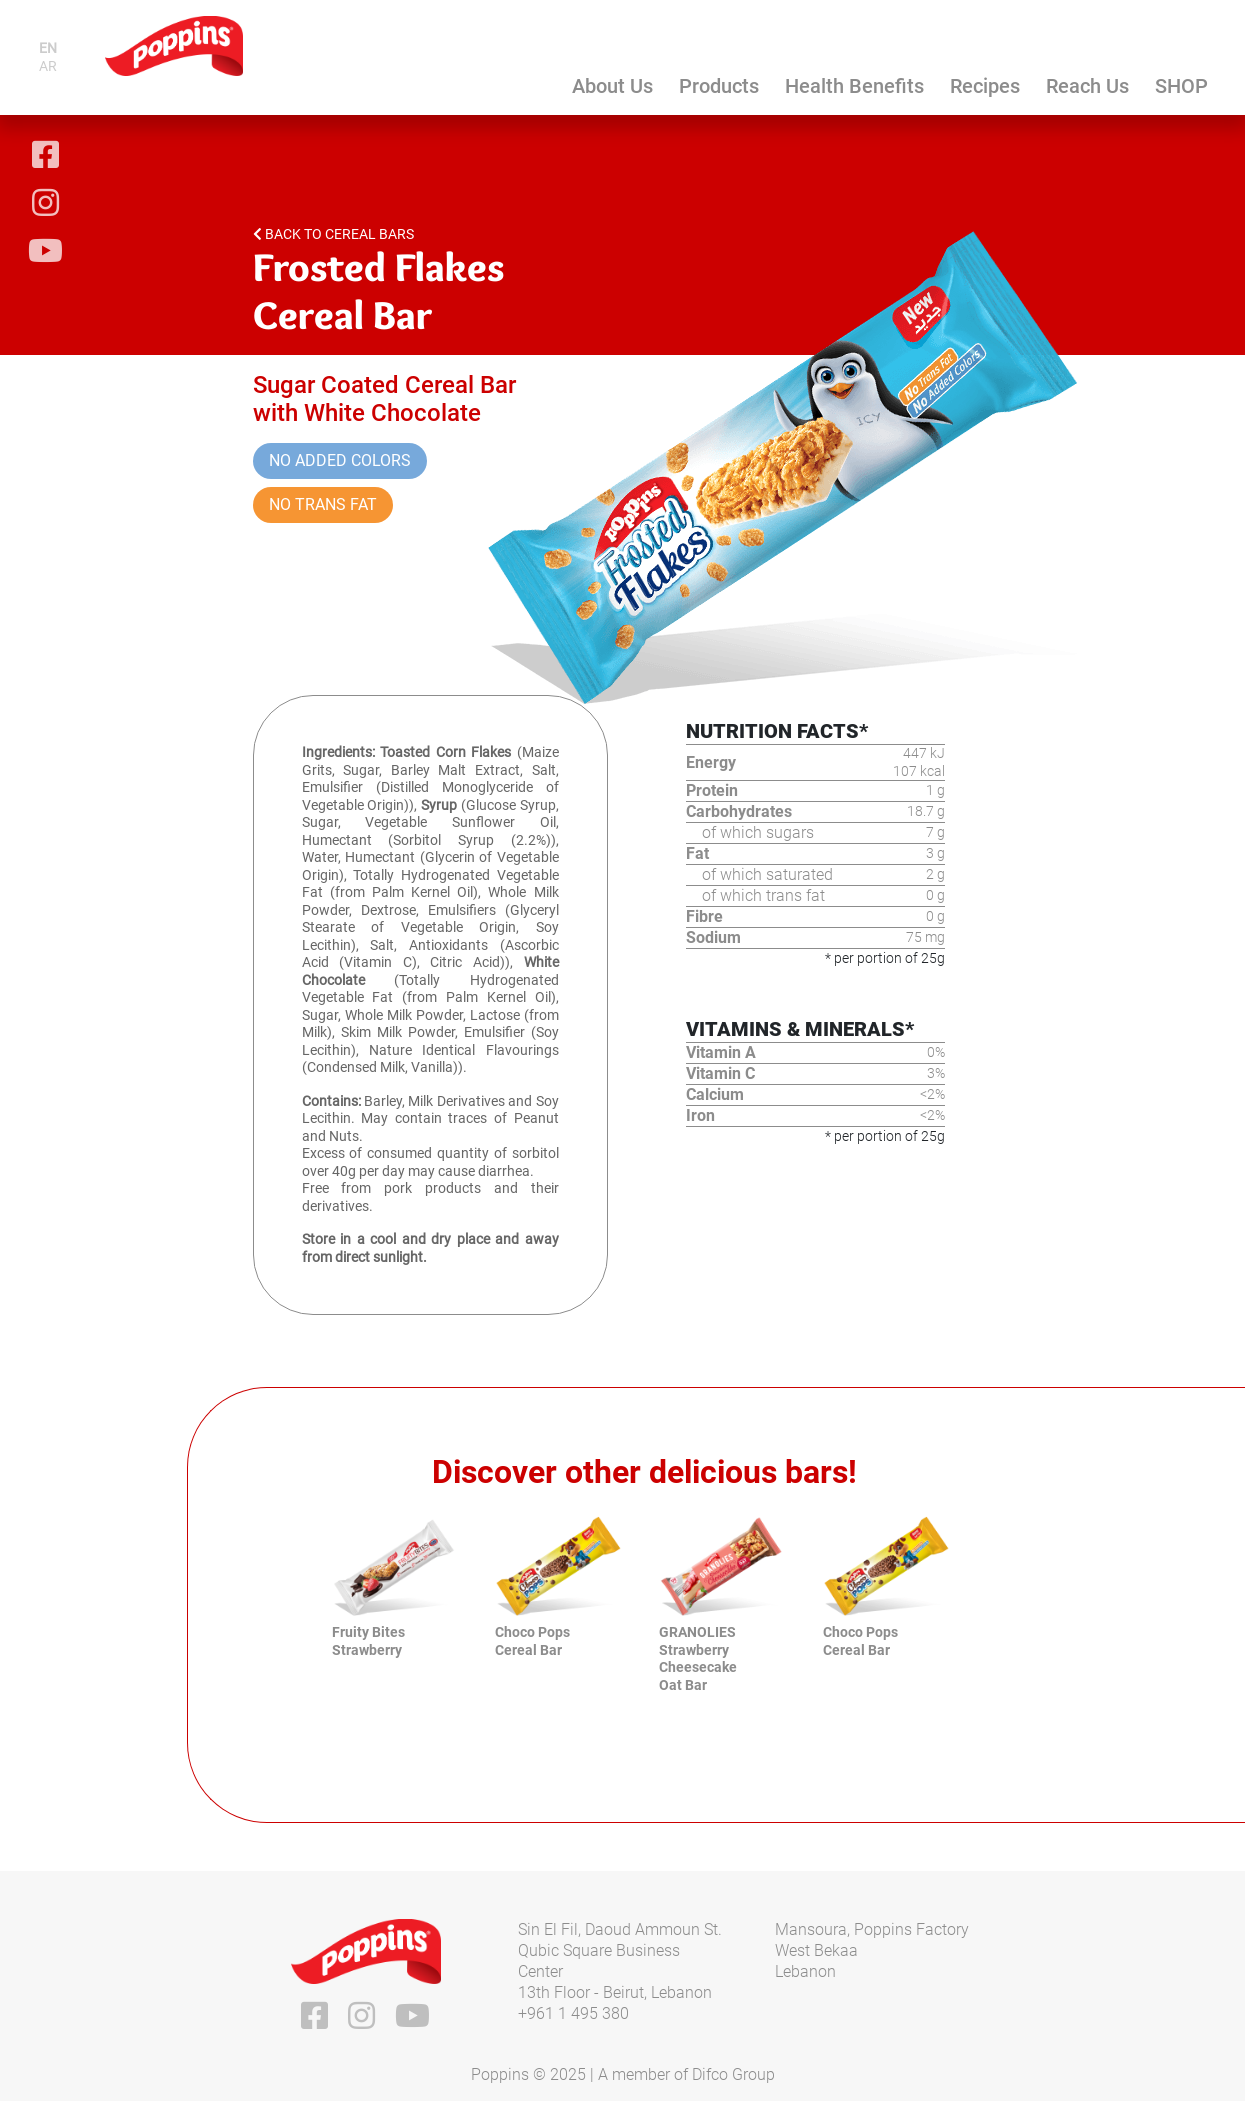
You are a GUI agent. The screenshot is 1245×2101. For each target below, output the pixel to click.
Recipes (985, 86)
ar (48, 66)
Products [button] (719, 86)
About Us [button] (612, 86)
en (48, 48)
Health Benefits (854, 86)
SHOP (1181, 86)
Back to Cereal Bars (333, 234)
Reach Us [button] (1087, 86)
